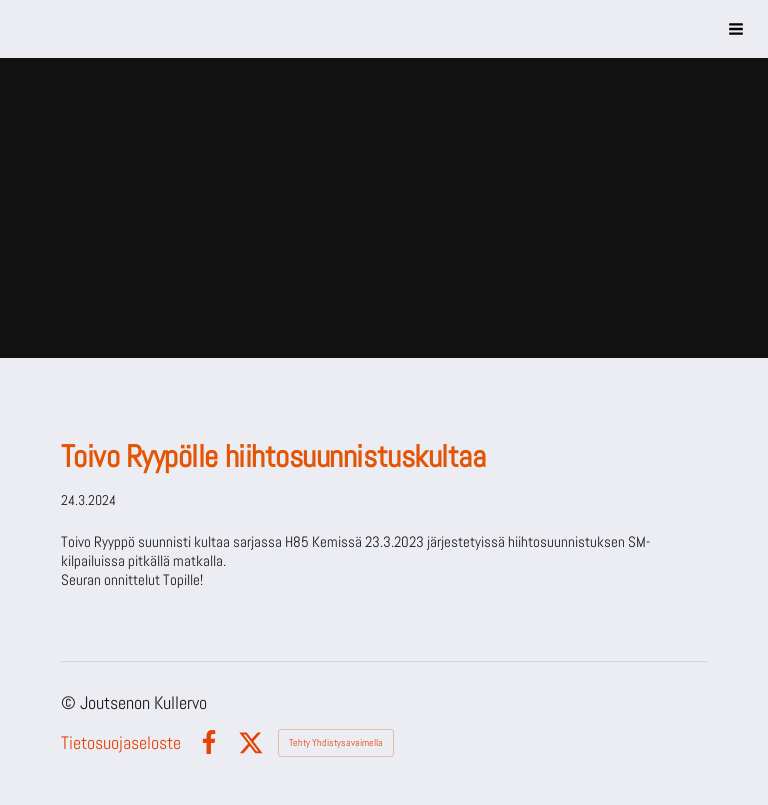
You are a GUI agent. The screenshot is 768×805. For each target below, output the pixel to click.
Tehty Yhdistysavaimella (336, 742)
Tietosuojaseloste (121, 743)
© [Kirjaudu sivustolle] (70, 702)
